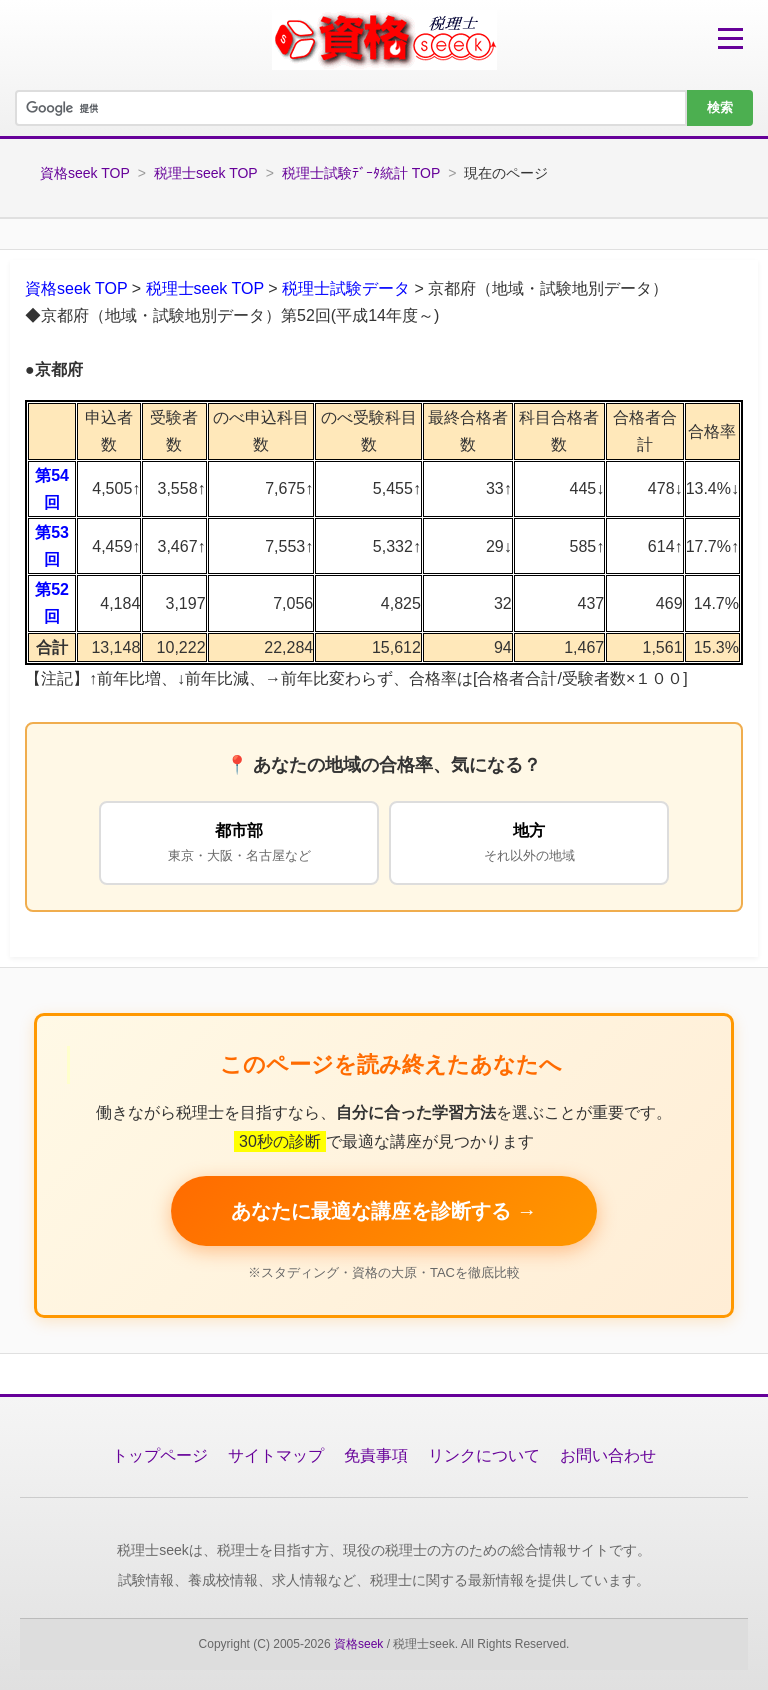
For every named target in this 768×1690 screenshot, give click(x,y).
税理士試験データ (346, 288)
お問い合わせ (608, 1455)
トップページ (160, 1455)
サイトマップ (276, 1455)
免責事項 (376, 1455)
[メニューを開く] (730, 38)
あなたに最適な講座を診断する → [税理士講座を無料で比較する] (384, 1211)
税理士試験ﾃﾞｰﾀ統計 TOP (361, 173)
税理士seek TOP (206, 173)
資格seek (358, 1644)
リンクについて (484, 1455)
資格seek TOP (85, 173)
